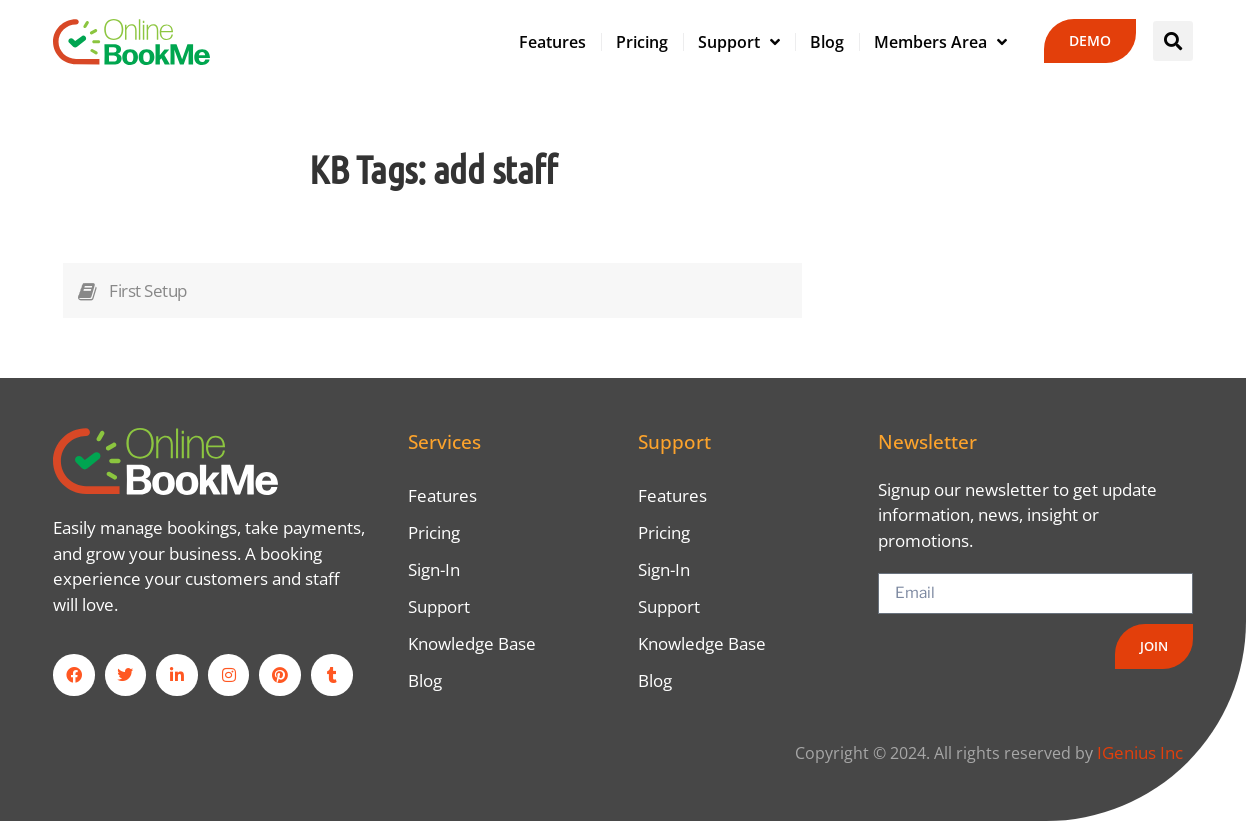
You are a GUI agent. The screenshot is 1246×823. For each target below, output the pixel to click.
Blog (827, 42)
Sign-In (434, 570)
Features (552, 42)
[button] (1173, 41)
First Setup (148, 290)
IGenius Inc (1140, 754)
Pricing (642, 42)
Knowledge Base (472, 645)
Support (739, 42)
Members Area (940, 42)
